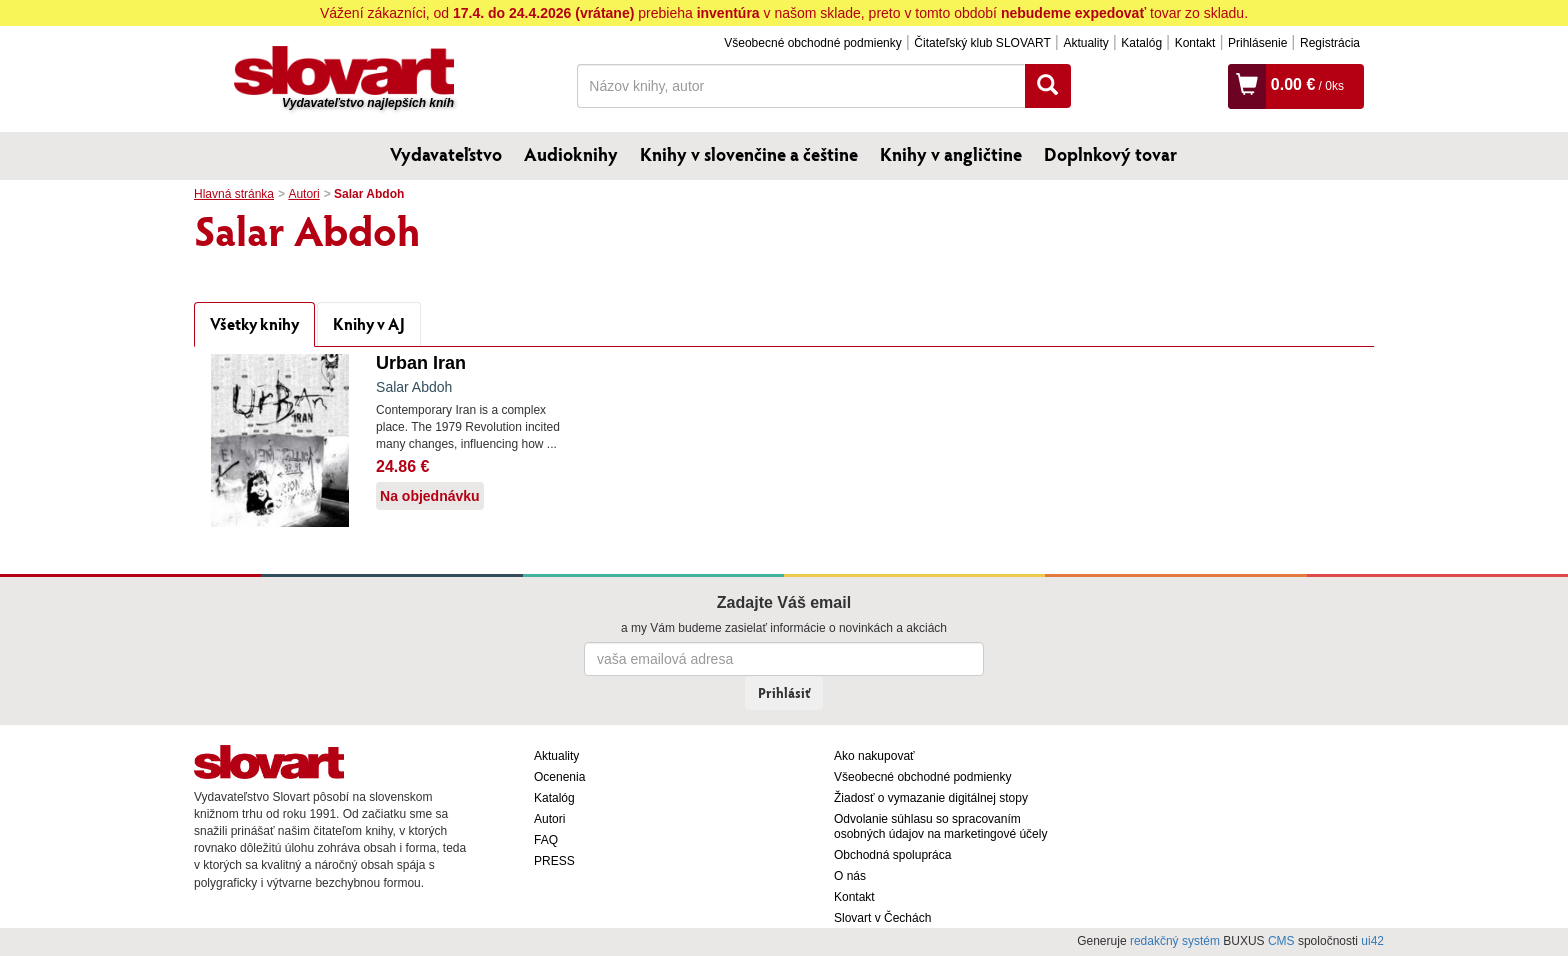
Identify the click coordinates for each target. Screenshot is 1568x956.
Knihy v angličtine (951, 154)
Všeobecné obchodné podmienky (812, 43)
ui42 (1372, 941)
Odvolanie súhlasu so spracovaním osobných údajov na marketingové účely (940, 826)
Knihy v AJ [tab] (369, 323)
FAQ (546, 840)
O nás (850, 876)
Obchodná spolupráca (892, 855)
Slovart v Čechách (882, 918)
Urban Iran (421, 363)
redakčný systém (1175, 941)
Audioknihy (571, 154)
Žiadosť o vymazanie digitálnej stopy (931, 798)
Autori (303, 194)
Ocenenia (559, 777)
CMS (1281, 941)
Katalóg (1141, 43)
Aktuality (1085, 43)
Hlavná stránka (234, 194)
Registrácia (1330, 43)
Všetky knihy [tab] (254, 323)
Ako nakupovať (874, 756)
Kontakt (1195, 43)
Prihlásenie (1257, 43)
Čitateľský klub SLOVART (982, 43)
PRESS (554, 861)
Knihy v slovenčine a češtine (749, 154)
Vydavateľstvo (446, 154)
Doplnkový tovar (1110, 154)
